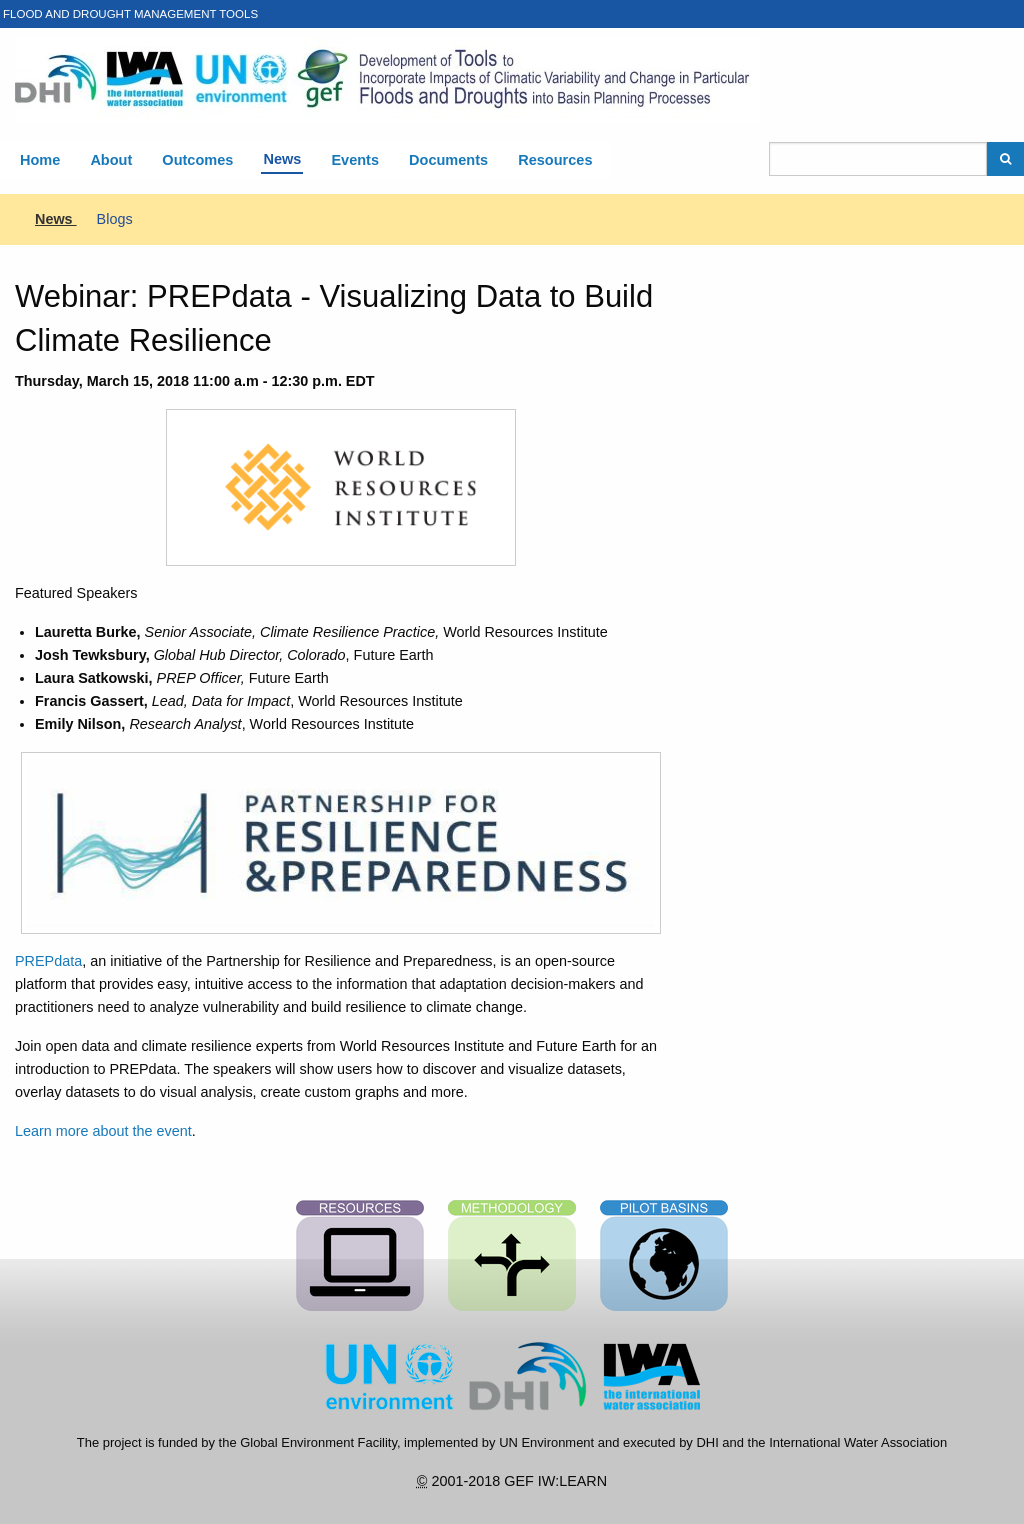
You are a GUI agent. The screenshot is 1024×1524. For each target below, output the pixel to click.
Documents (448, 160)
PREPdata (48, 961)
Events (355, 160)
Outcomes (197, 160)
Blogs (115, 219)
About (111, 160)
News (282, 159)
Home (40, 160)
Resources (555, 160)
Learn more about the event (103, 1131)
